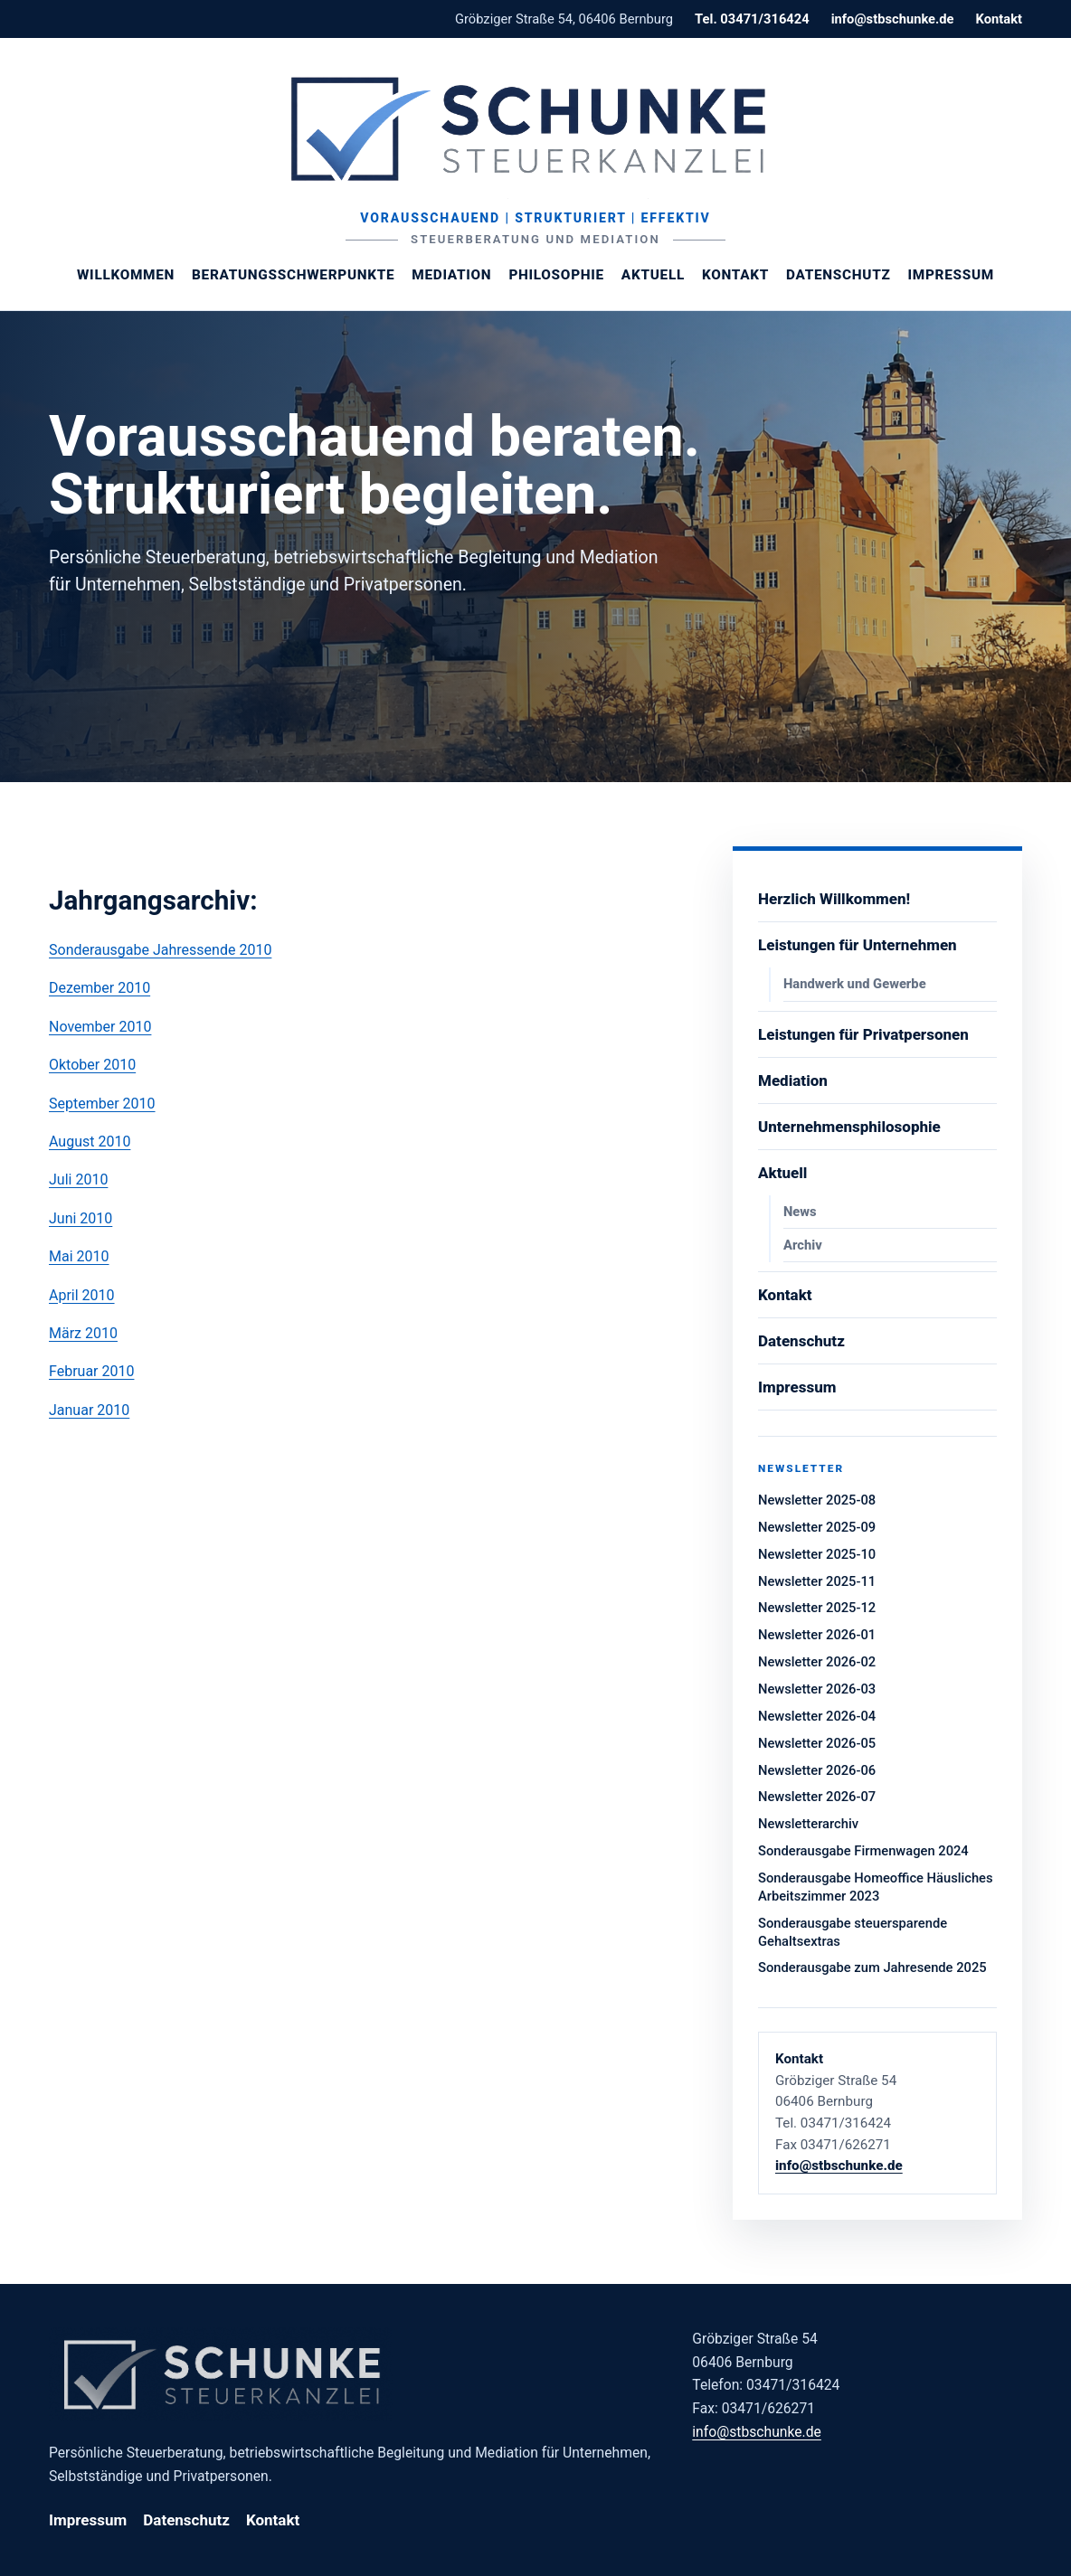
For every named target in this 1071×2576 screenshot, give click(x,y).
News (800, 1211)
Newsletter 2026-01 (817, 1635)
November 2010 (100, 1026)
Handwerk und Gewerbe (854, 984)
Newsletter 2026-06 (817, 1770)
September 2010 (102, 1103)
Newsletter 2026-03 (817, 1689)
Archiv (802, 1245)
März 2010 (83, 1333)
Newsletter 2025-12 (817, 1607)
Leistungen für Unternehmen (857, 945)
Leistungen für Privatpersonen (863, 1034)
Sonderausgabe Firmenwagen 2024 (863, 1851)
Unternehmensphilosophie (849, 1127)
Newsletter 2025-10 (817, 1554)
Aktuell (653, 275)
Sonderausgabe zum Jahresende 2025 (872, 1967)
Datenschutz (838, 275)
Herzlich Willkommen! (834, 899)
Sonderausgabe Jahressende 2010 (160, 949)
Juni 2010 (80, 1218)
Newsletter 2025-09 (817, 1527)
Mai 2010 (79, 1256)
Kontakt (999, 19)
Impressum (951, 275)
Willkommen (126, 275)
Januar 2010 (89, 1410)
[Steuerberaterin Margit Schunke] (535, 128)
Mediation (451, 275)
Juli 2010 (78, 1179)
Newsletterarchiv (808, 1824)
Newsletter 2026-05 (817, 1743)
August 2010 (89, 1141)
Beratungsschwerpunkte (293, 275)
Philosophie (555, 275)
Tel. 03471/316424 (752, 19)
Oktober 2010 (92, 1064)
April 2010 (82, 1295)
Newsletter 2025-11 (817, 1581)
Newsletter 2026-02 (817, 1662)
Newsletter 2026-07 (817, 1796)
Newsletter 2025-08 (817, 1500)
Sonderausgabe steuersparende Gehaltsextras (852, 1932)
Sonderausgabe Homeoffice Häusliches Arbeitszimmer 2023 (875, 1887)
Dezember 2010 (99, 987)
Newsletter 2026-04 (817, 1716)
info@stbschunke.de (892, 19)
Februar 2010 (91, 1371)
